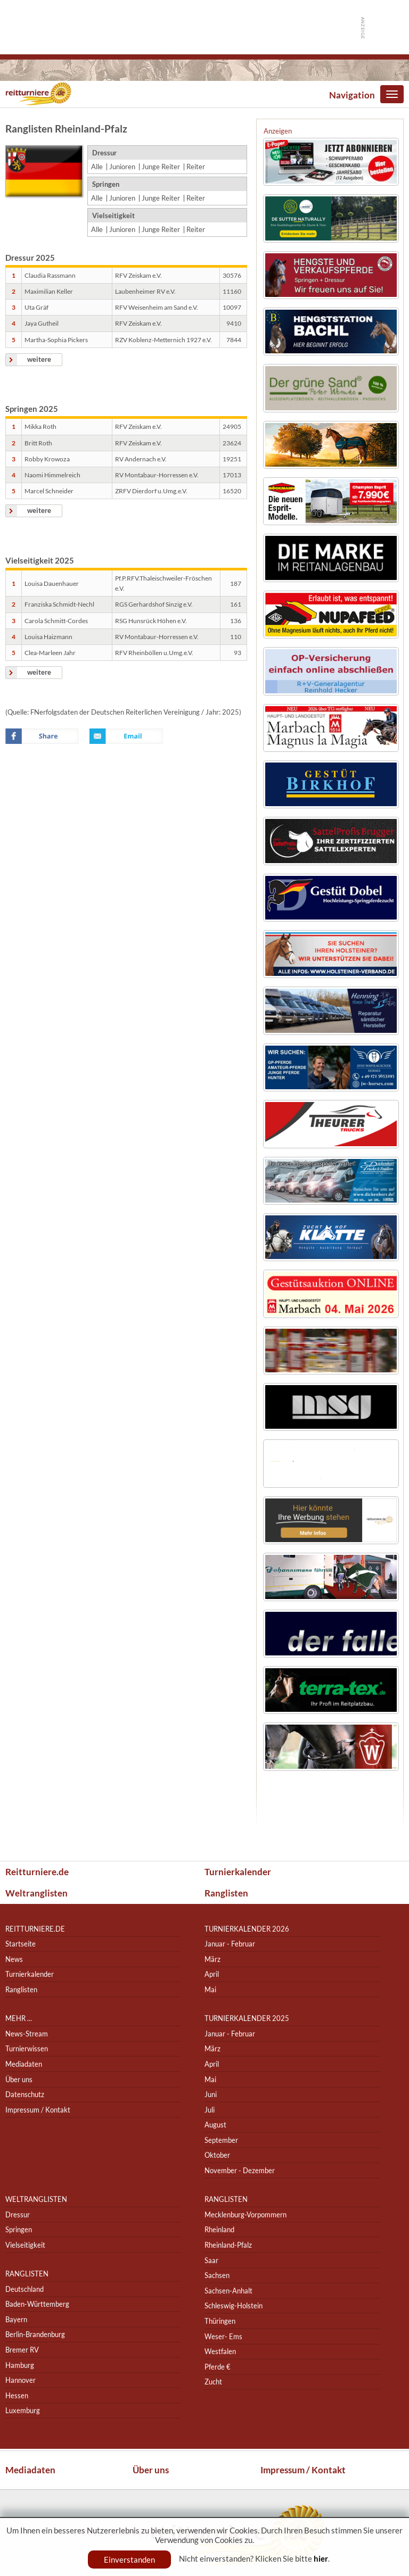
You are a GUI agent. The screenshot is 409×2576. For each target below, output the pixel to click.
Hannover (20, 2379)
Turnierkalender (237, 1871)
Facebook (42, 736)
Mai (210, 1989)
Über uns (18, 2079)
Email (126, 736)
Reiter (195, 166)
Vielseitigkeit (25, 2244)
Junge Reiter (161, 166)
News (14, 1959)
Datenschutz (24, 2094)
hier (321, 2558)
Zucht (213, 2382)
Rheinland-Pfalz (228, 2244)
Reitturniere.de (37, 1871)
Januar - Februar (229, 1943)
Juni (210, 2094)
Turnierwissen (26, 2048)
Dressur (17, 2214)
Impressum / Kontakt (37, 2109)
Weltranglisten (36, 1893)
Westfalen (220, 2351)
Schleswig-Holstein (233, 2305)
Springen (18, 2229)
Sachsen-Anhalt (228, 2290)
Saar (211, 2260)
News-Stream (26, 2033)
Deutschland (24, 2288)
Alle (97, 166)
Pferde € (217, 2366)
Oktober (217, 2155)
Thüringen (219, 2320)
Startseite (20, 1943)
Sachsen (217, 2275)
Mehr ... (18, 2018)
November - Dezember (239, 2170)
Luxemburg (22, 2410)
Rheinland (219, 2229)
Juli (209, 2109)
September (221, 2139)
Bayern (16, 2319)
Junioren (122, 166)
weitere (39, 359)
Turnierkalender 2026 (246, 1928)
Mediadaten (23, 2063)
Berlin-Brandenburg (35, 2334)
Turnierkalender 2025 (246, 2018)
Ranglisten (226, 1893)
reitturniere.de (35, 1928)
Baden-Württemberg (37, 2303)
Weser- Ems (223, 2336)
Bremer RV (22, 2349)
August (215, 2125)
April (211, 1974)
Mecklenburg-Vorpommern (245, 2214)
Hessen (16, 2395)
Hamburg (19, 2365)
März (212, 1959)
